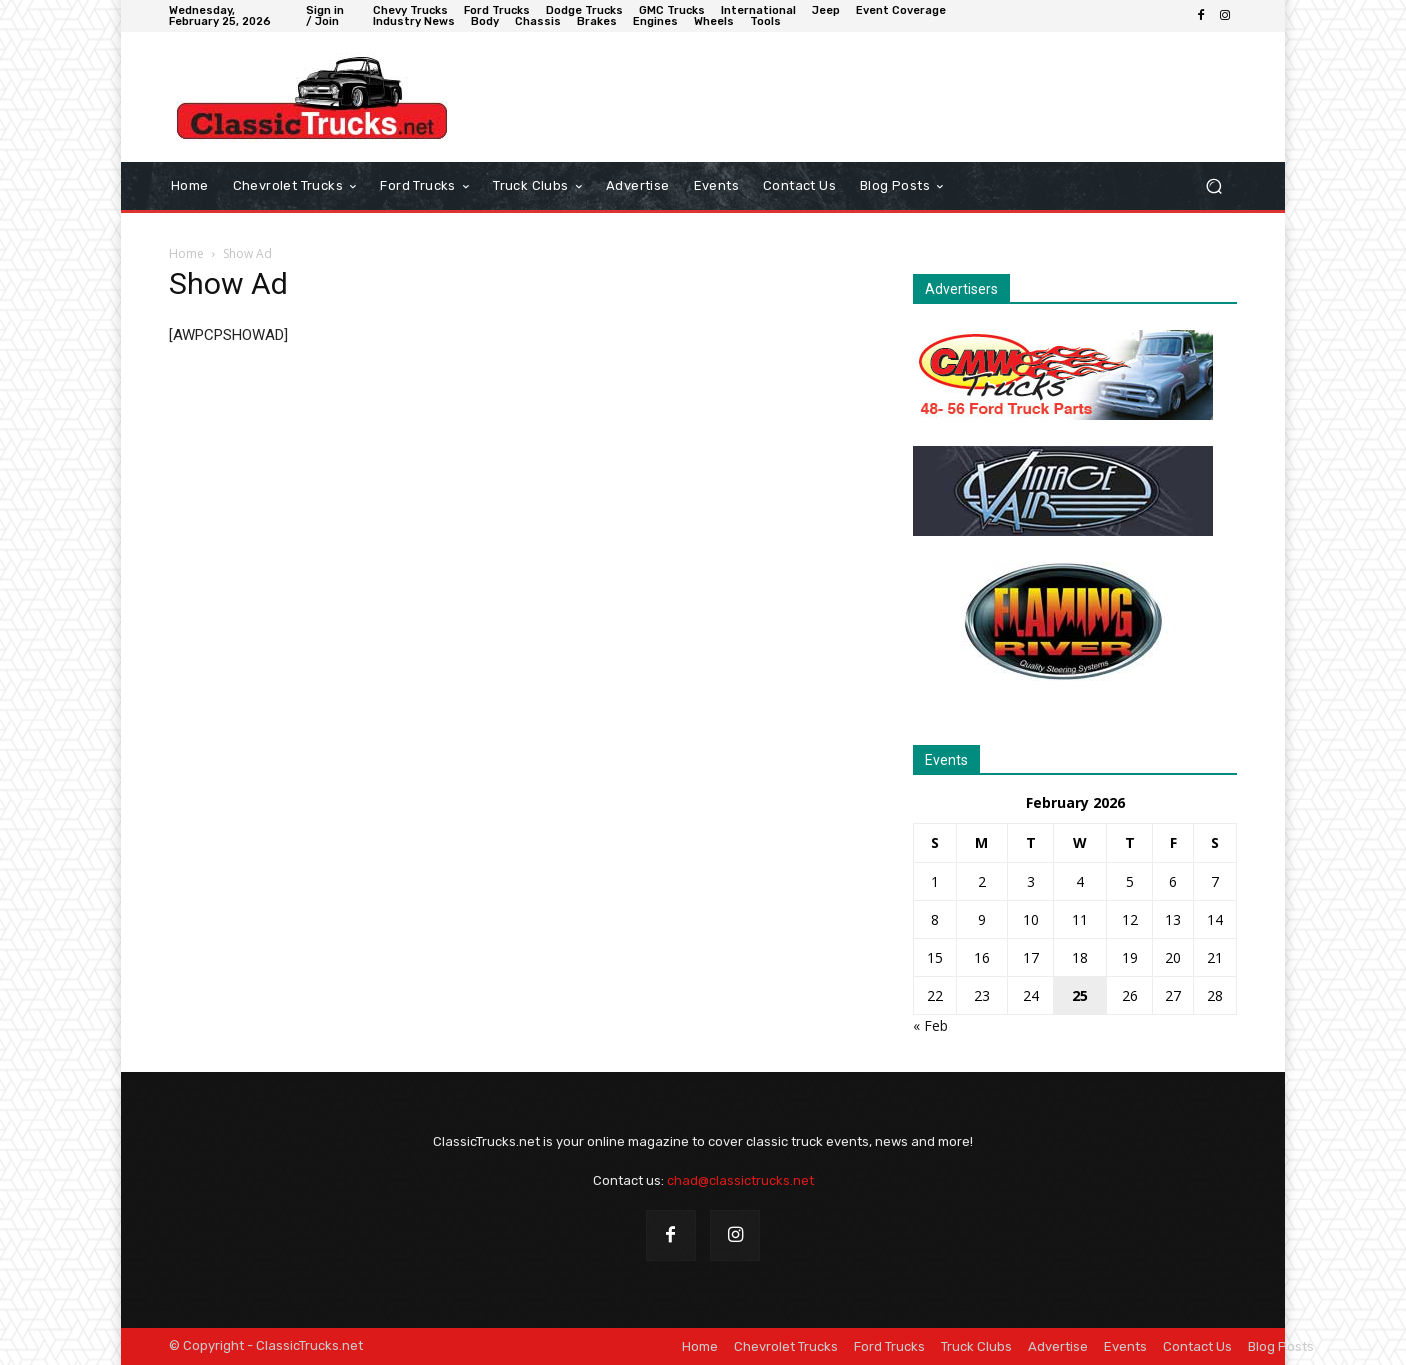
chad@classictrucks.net (740, 1180)
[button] (1213, 186)
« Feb (930, 1025)
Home (186, 253)
